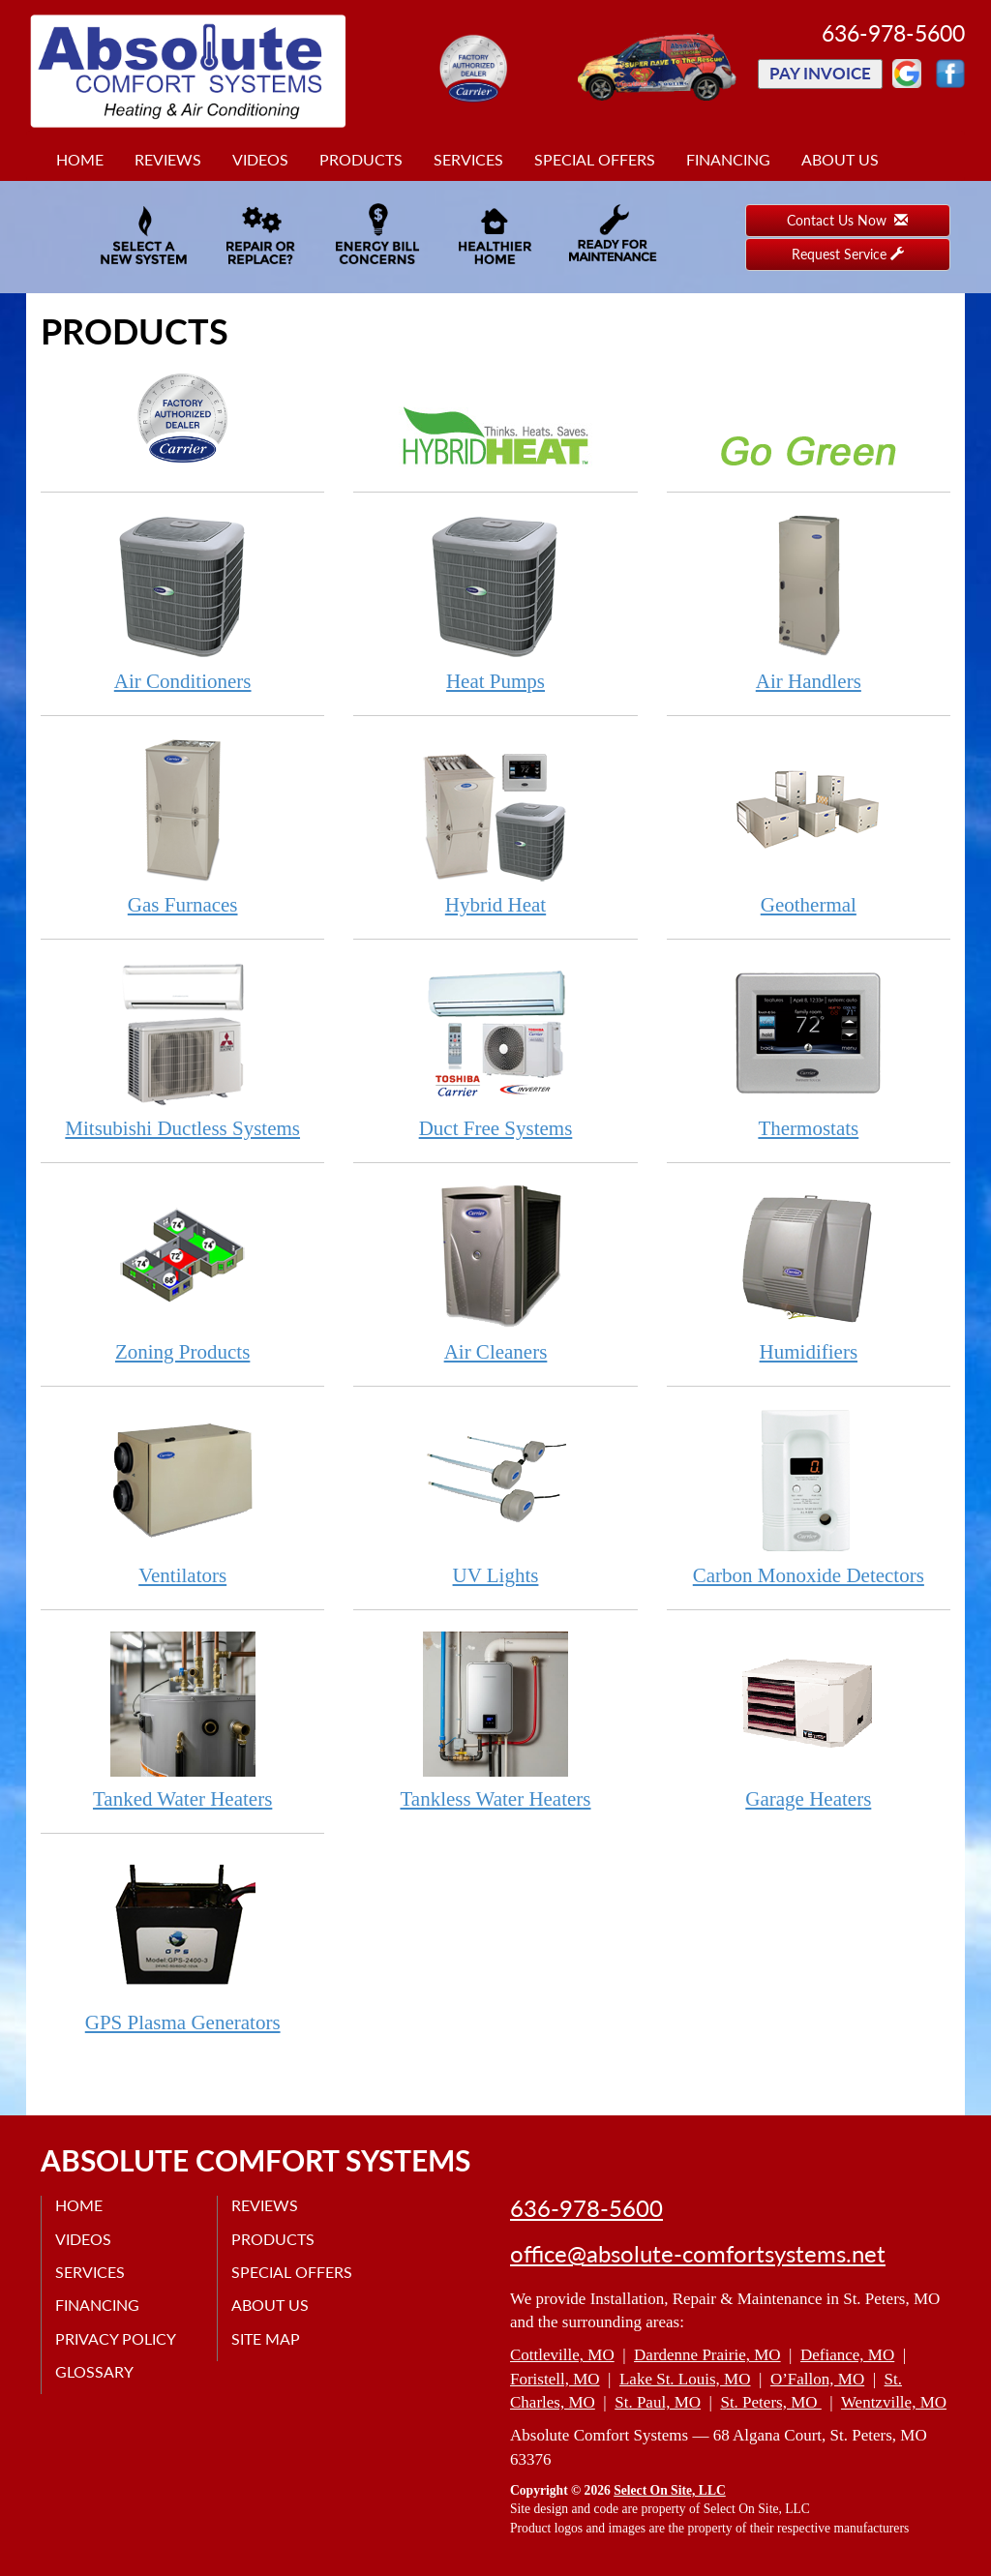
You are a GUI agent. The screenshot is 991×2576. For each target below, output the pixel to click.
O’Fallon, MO (817, 2379)
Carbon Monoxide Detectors (808, 1496)
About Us (840, 159)
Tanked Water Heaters (182, 1720)
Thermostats (808, 1049)
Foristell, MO (555, 2379)
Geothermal (808, 825)
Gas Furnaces (182, 825)
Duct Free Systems (495, 1049)
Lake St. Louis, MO (685, 2379)
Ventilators (182, 1496)
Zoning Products (182, 1273)
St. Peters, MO (770, 2402)
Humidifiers (808, 1273)
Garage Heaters (808, 1720)
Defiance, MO (847, 2355)
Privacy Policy (116, 2338)
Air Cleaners (495, 1273)
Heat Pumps (495, 602)
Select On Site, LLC (670, 2490)
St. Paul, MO (658, 2402)
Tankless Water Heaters (495, 1720)
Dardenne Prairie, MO (707, 2355)
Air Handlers (808, 602)
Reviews (168, 159)
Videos (260, 159)
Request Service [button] (848, 254)
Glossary (95, 2371)
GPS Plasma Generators (182, 1943)
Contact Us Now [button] (847, 220)
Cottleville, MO (562, 2355)
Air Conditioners (182, 602)
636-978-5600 (586, 2208)
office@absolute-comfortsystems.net (698, 2253)
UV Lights (495, 1496)
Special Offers (594, 159)
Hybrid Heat (495, 825)
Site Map (266, 2338)
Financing (728, 159)
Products (361, 159)
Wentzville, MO (893, 2402)
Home (80, 159)
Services (468, 159)
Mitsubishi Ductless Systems (182, 1049)
